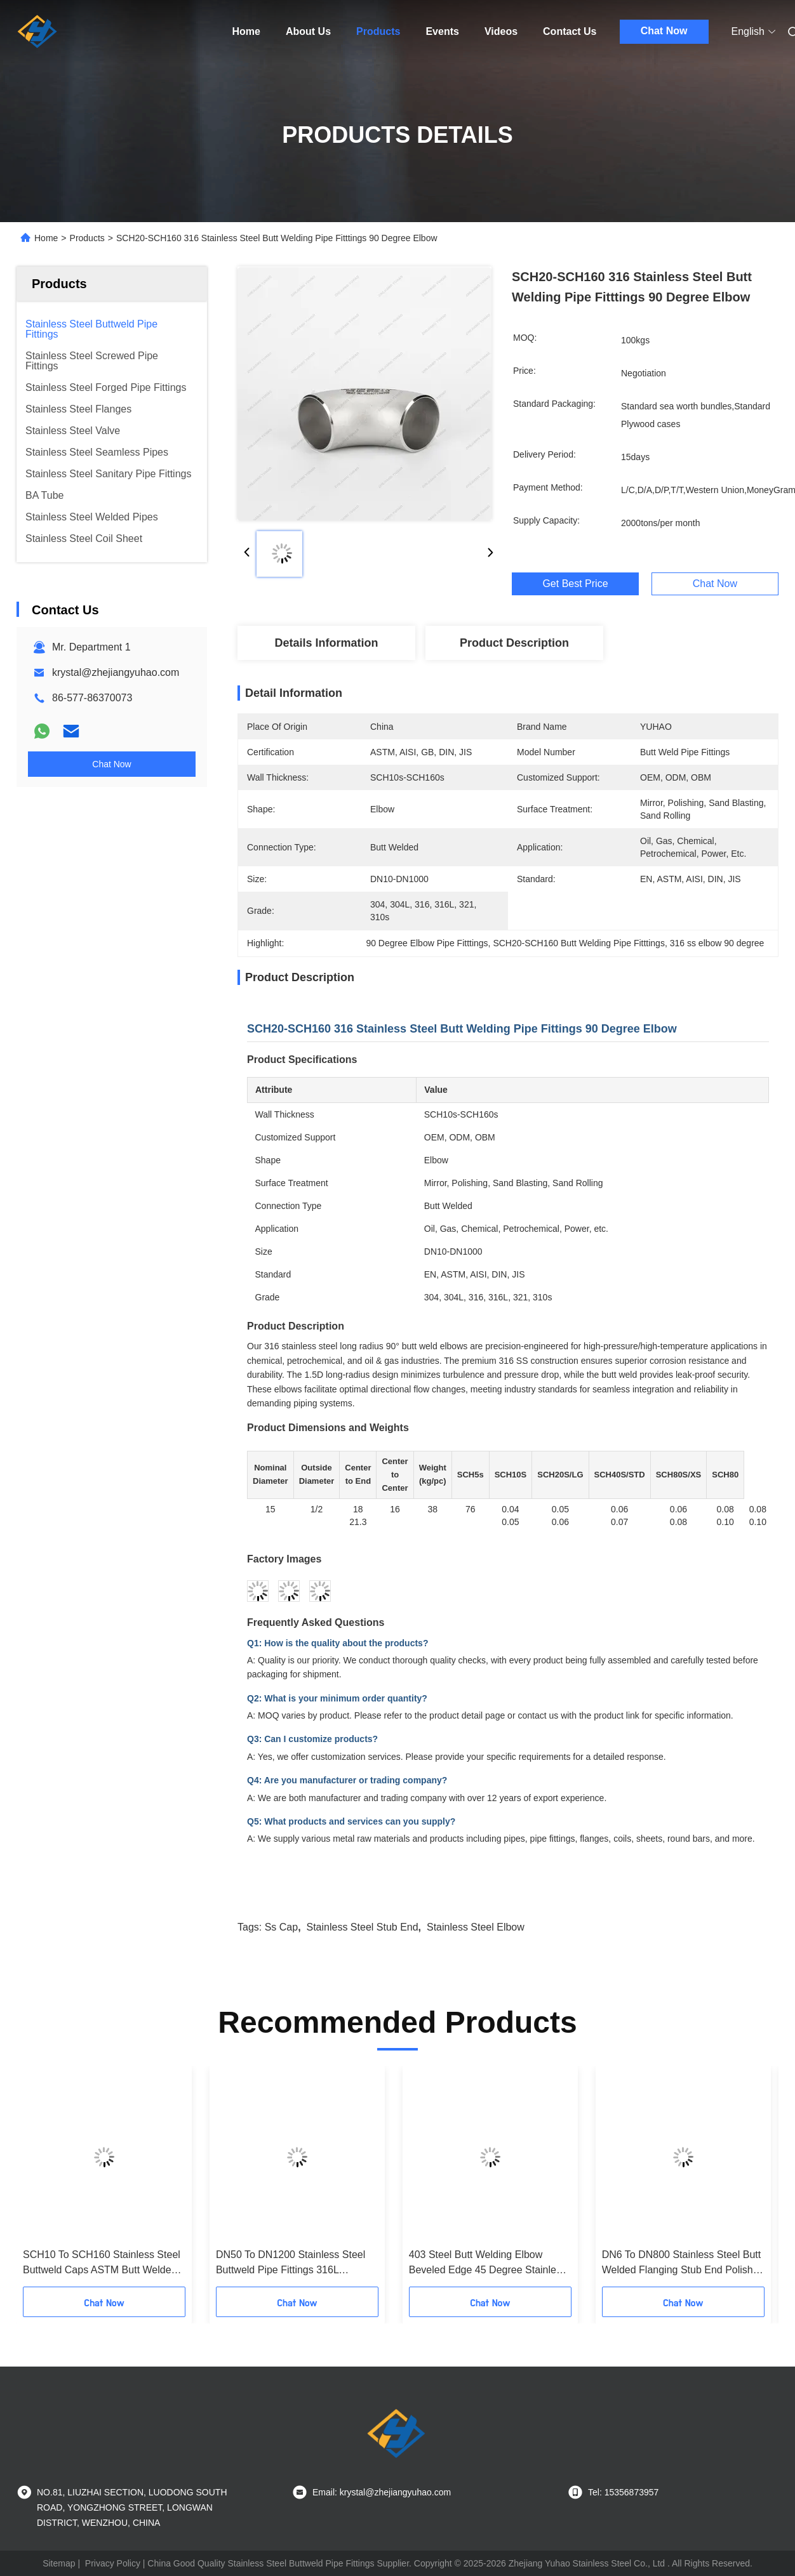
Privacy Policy (112, 2563)
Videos (501, 31)
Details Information (326, 643)
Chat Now (664, 30)
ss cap (281, 1927)
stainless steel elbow (475, 1927)
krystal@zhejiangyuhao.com (115, 672)
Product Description (514, 643)
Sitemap (59, 2563)
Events (441, 31)
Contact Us (569, 31)
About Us (308, 31)
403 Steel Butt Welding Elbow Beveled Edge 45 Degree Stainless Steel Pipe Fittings (487, 2263)
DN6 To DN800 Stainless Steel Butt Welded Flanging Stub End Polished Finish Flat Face (683, 2263)
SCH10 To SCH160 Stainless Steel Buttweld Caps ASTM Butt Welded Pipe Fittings (101, 2263)
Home (246, 31)
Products (378, 31)
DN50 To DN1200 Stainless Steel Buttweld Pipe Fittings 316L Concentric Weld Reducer (290, 2263)
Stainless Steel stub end (362, 1927)
